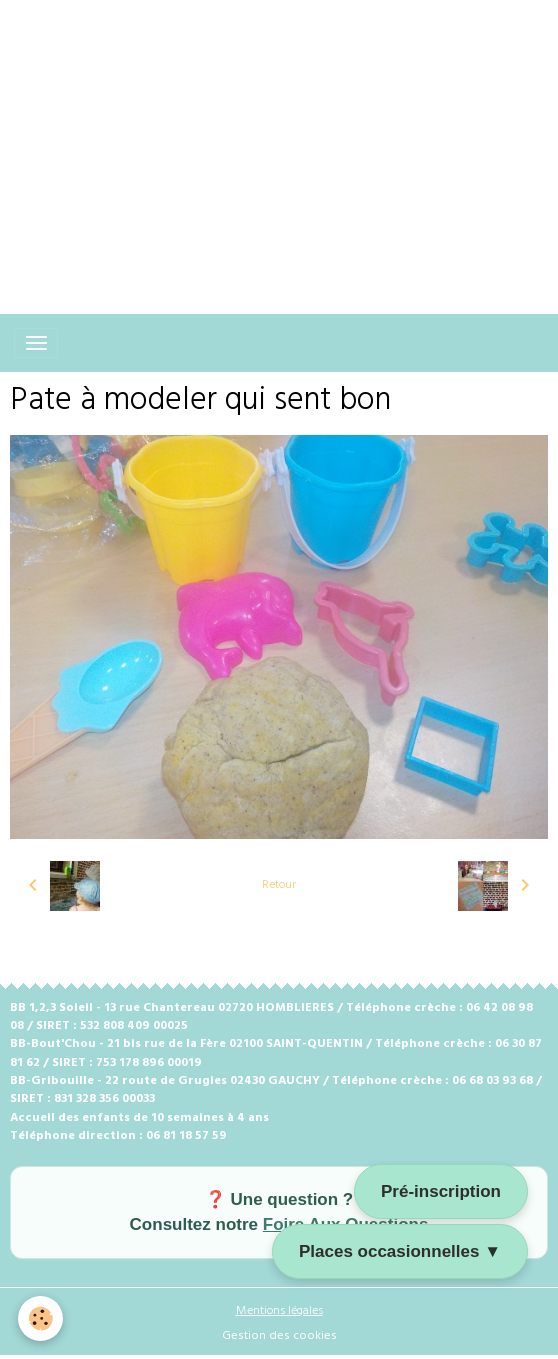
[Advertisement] (279, 140)
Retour (279, 885)
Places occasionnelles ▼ (400, 1251)
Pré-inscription (441, 1191)
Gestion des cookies (279, 1336)
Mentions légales (279, 1311)
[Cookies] (40, 1318)
